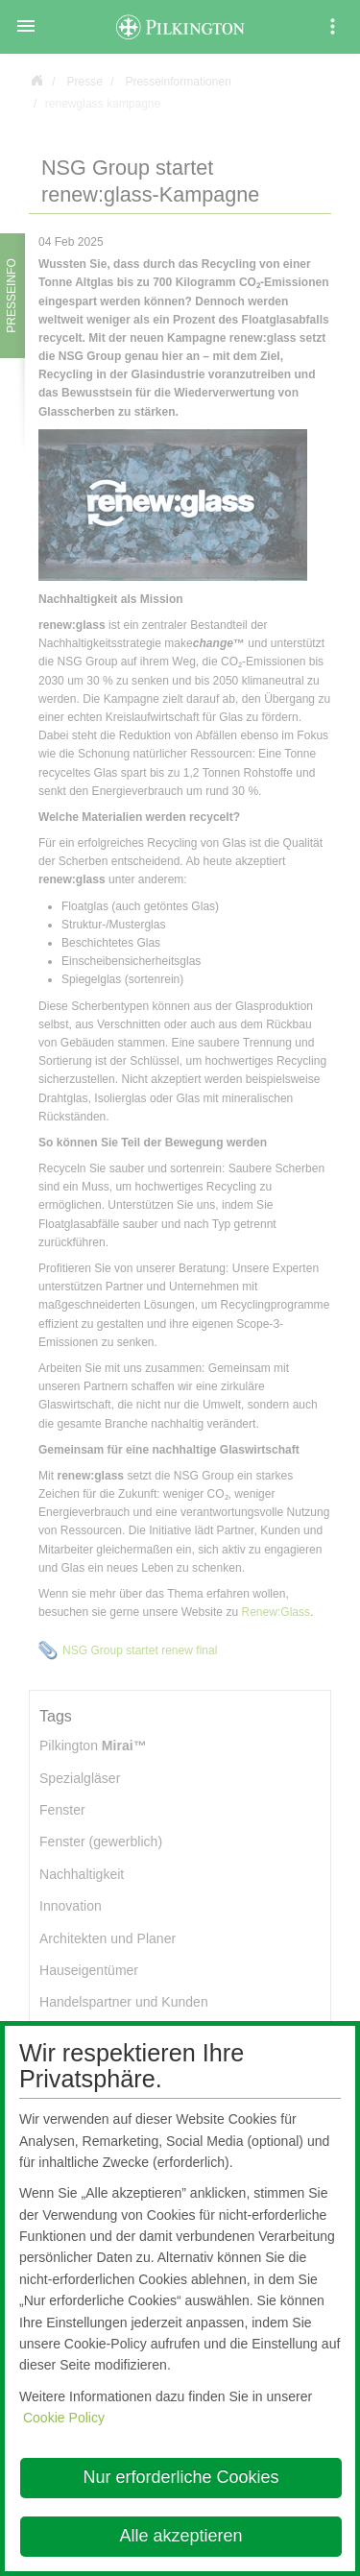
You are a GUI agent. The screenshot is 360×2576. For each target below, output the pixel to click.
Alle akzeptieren (180, 2535)
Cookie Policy (64, 2417)
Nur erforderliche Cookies (180, 2477)
